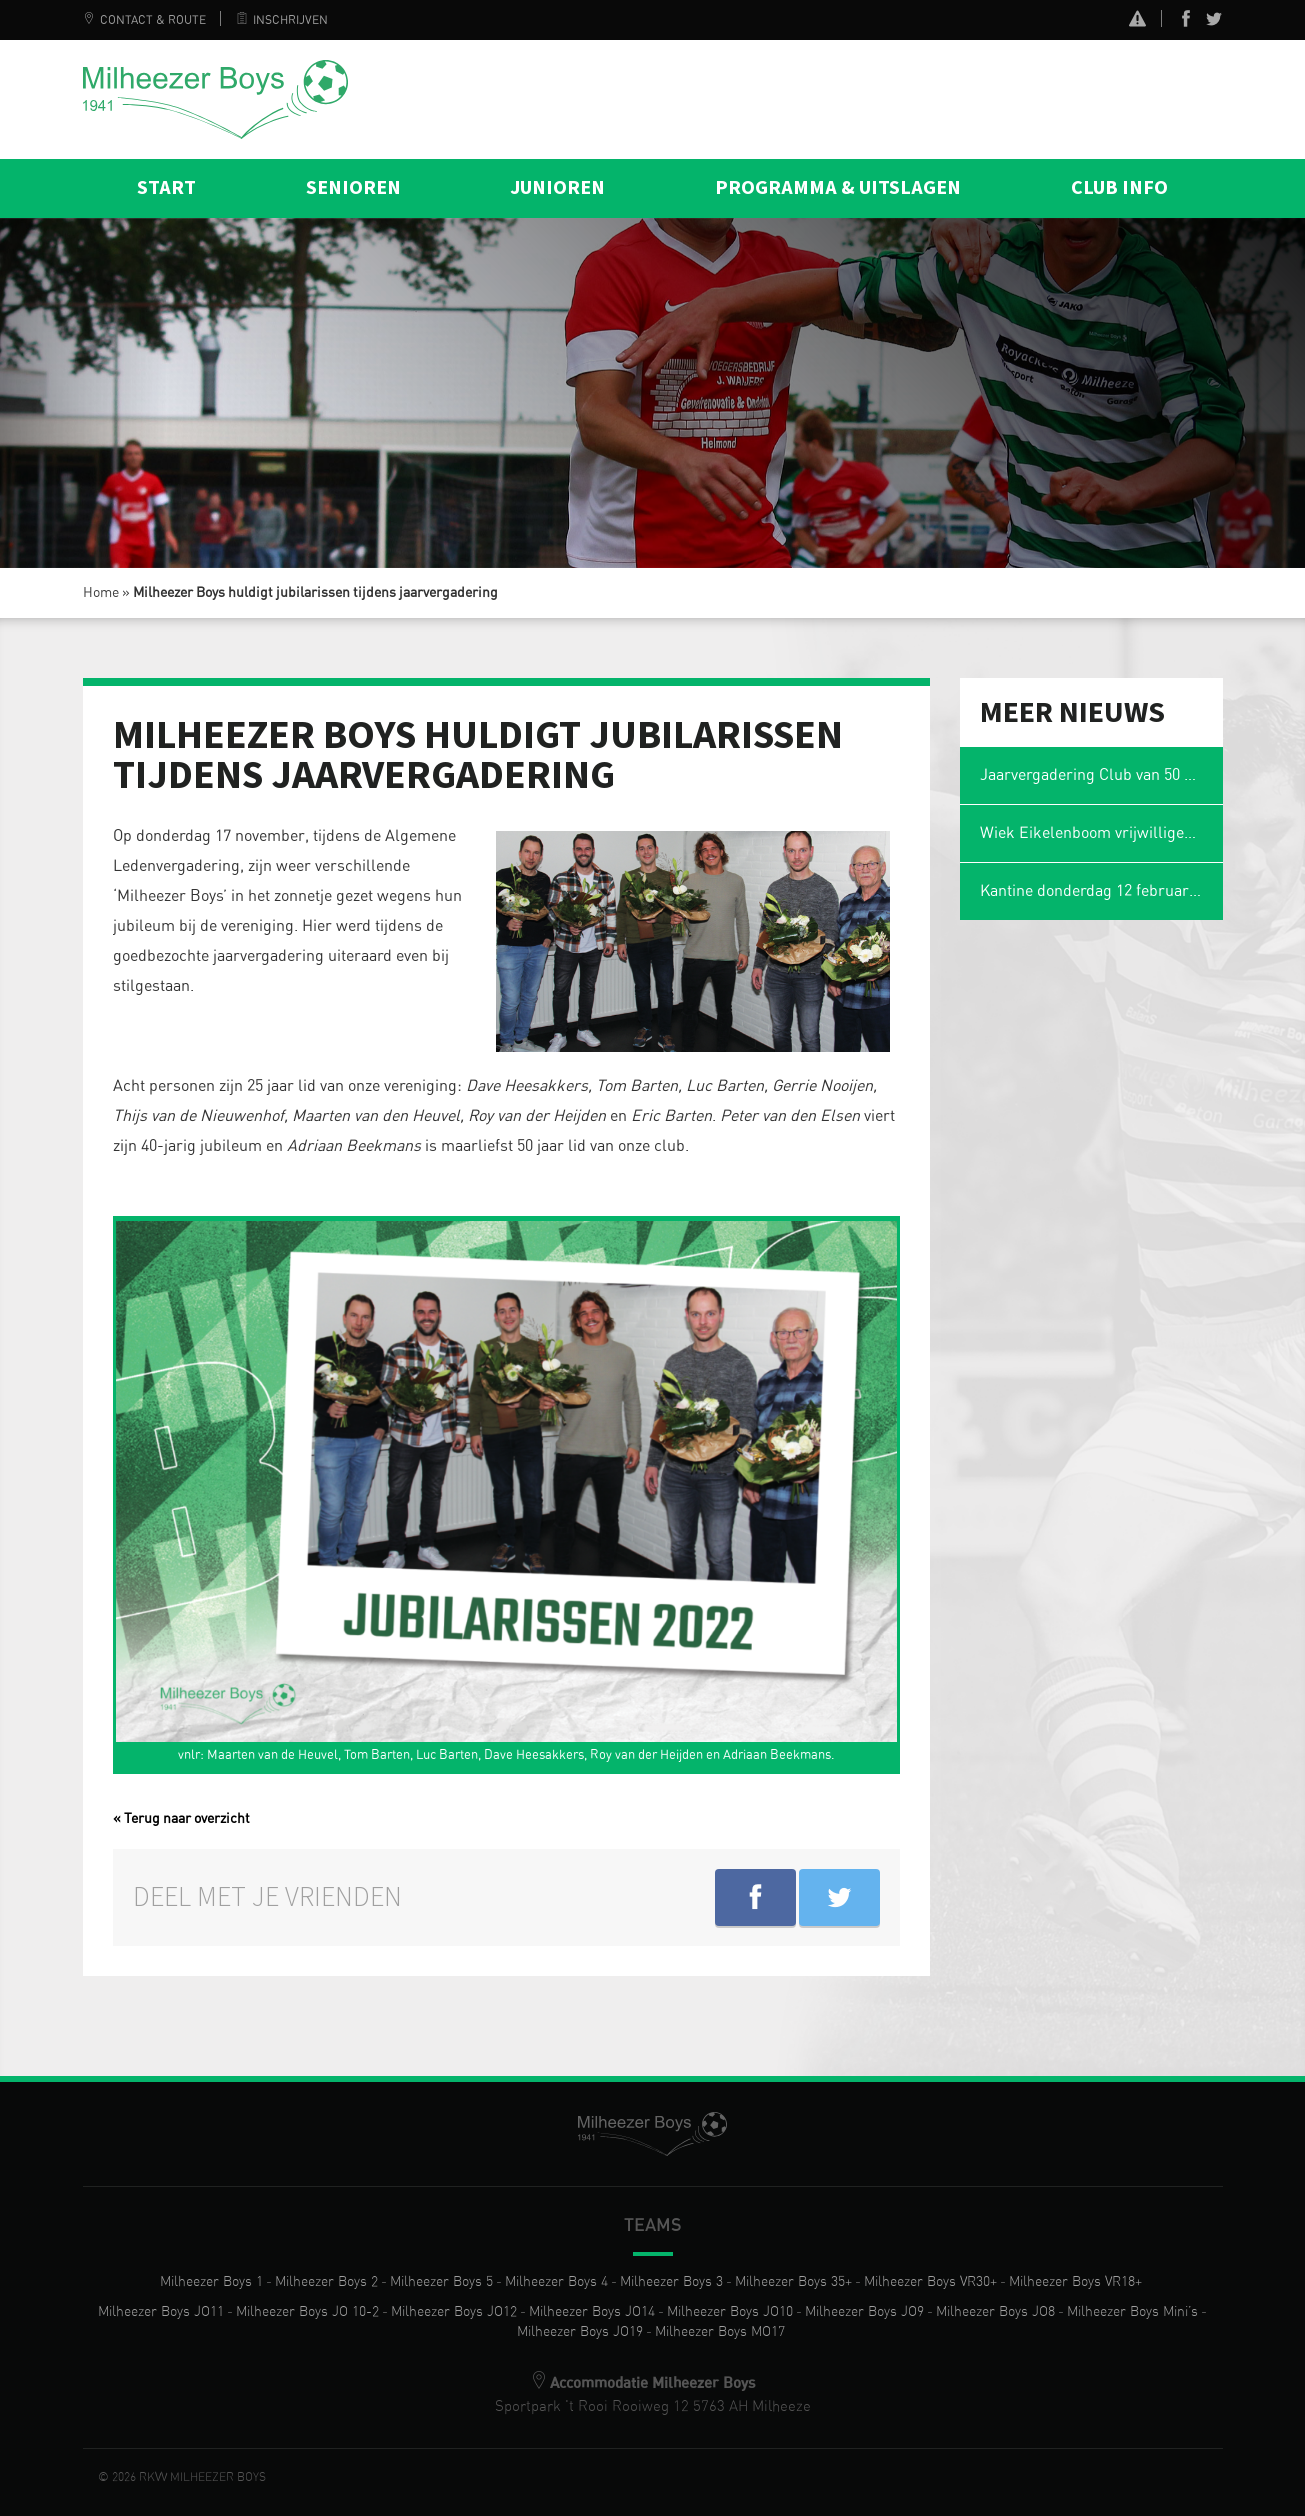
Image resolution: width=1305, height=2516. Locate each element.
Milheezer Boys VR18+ (1075, 2282)
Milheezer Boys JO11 (161, 2312)
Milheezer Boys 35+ (793, 2282)
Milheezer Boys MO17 (720, 2332)
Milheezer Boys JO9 (864, 2312)
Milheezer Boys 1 (211, 2282)
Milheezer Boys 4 (556, 2282)
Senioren (353, 188)
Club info (1119, 188)
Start (166, 188)
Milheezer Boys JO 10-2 (307, 2312)
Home (101, 593)
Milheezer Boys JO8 (995, 2312)
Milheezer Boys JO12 (454, 2312)
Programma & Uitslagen (838, 188)
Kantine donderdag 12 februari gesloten (1101, 891)
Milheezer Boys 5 (441, 2282)
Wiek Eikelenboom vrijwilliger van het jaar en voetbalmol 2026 (1101, 833)
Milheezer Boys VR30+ (930, 2282)
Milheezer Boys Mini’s (1132, 2312)
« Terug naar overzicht (181, 1819)
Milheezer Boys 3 (671, 2282)
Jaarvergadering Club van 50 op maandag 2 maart (1101, 775)
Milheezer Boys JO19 (580, 2332)
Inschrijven (282, 20)
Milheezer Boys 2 (326, 2282)
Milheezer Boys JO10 (730, 2312)
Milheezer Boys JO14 (592, 2312)
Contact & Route (144, 20)
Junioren (557, 188)
